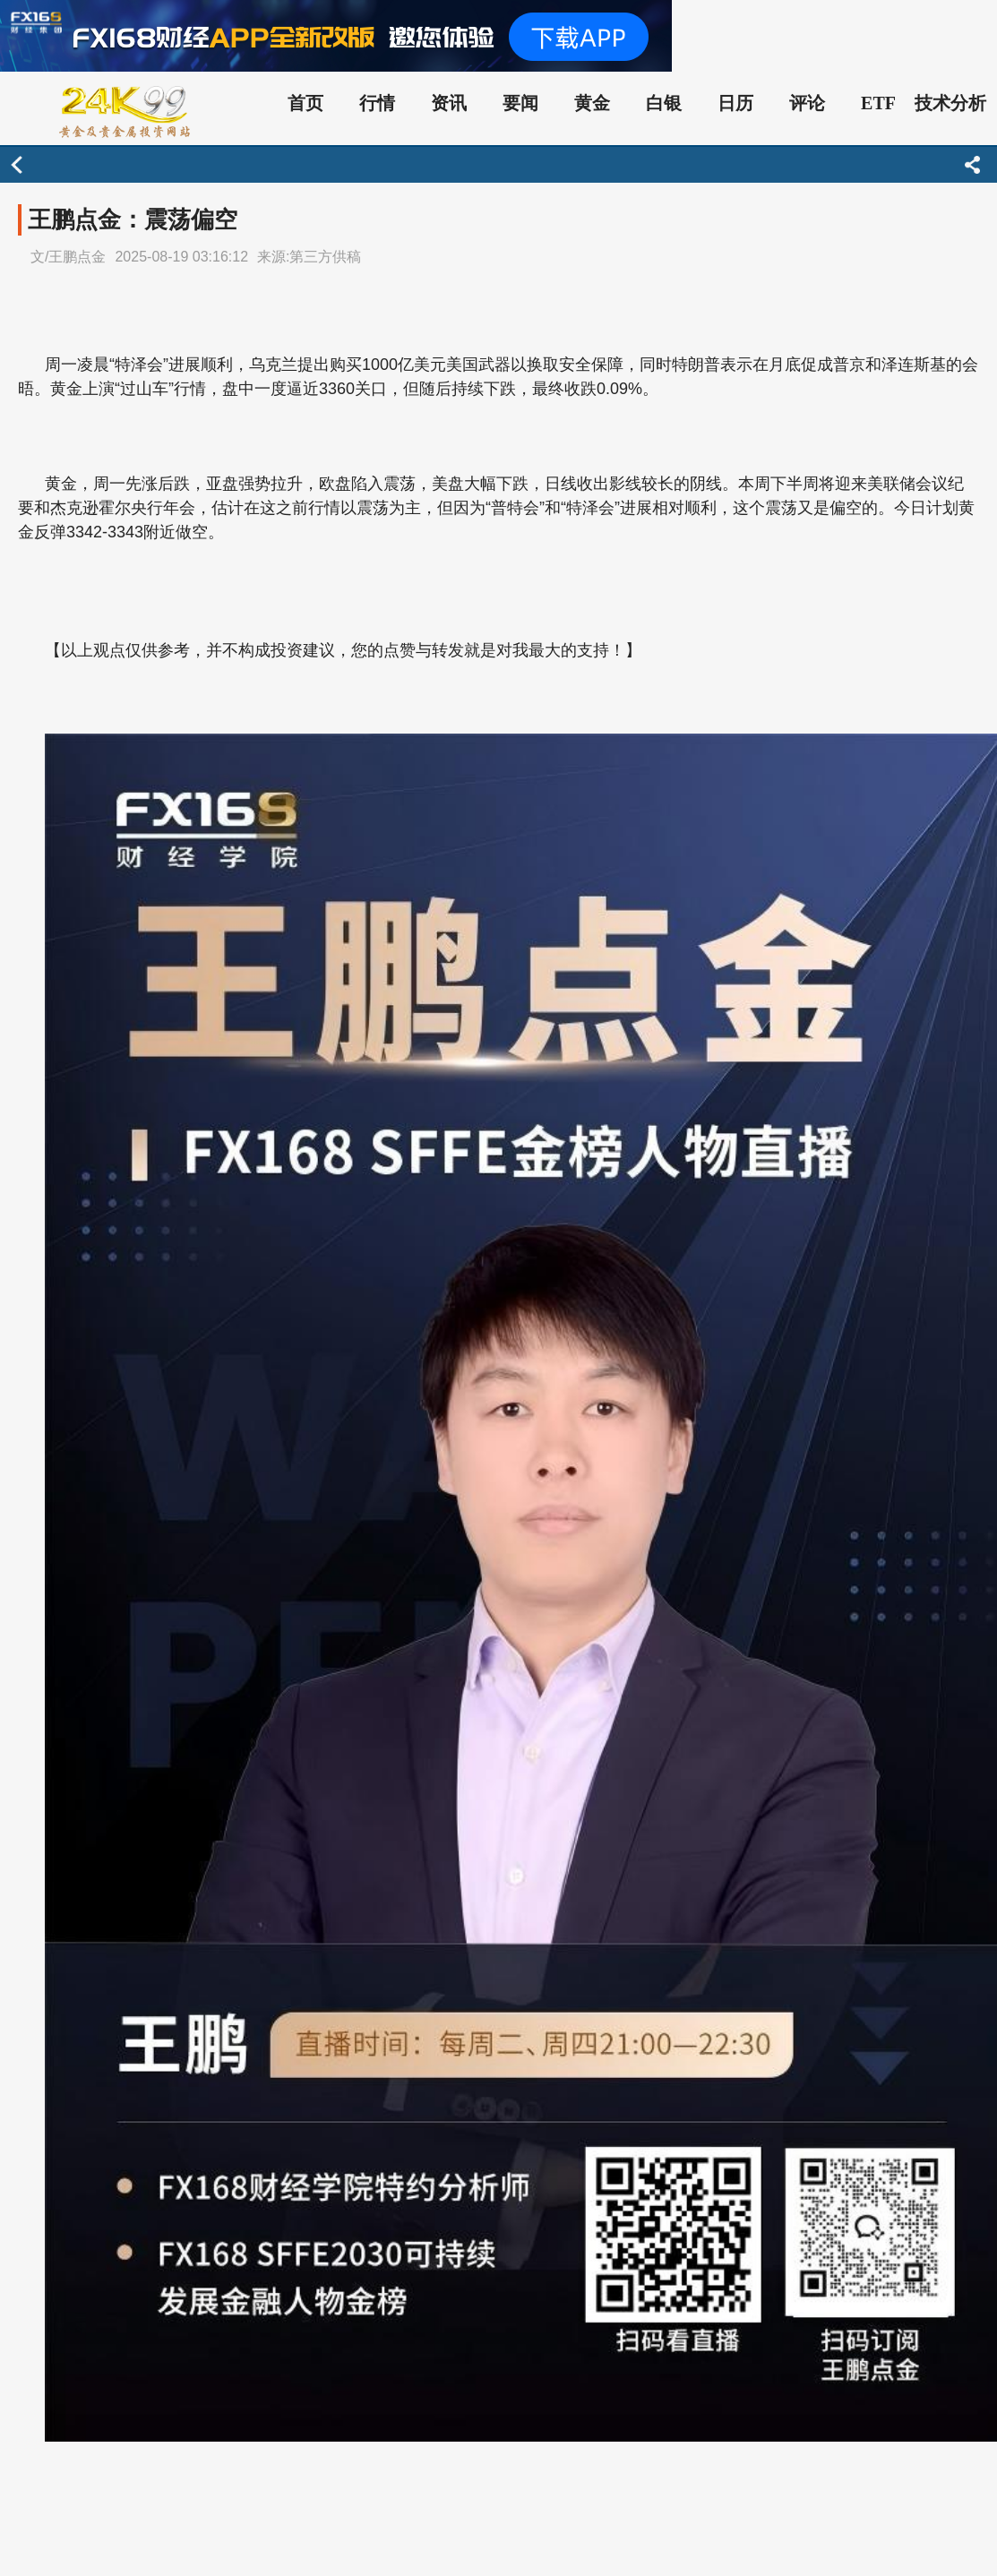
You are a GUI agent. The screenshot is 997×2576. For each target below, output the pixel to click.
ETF (878, 103)
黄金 (592, 103)
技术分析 (950, 103)
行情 (377, 103)
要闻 (520, 103)
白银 (664, 103)
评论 (807, 103)
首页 (305, 103)
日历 (735, 103)
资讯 (449, 103)
